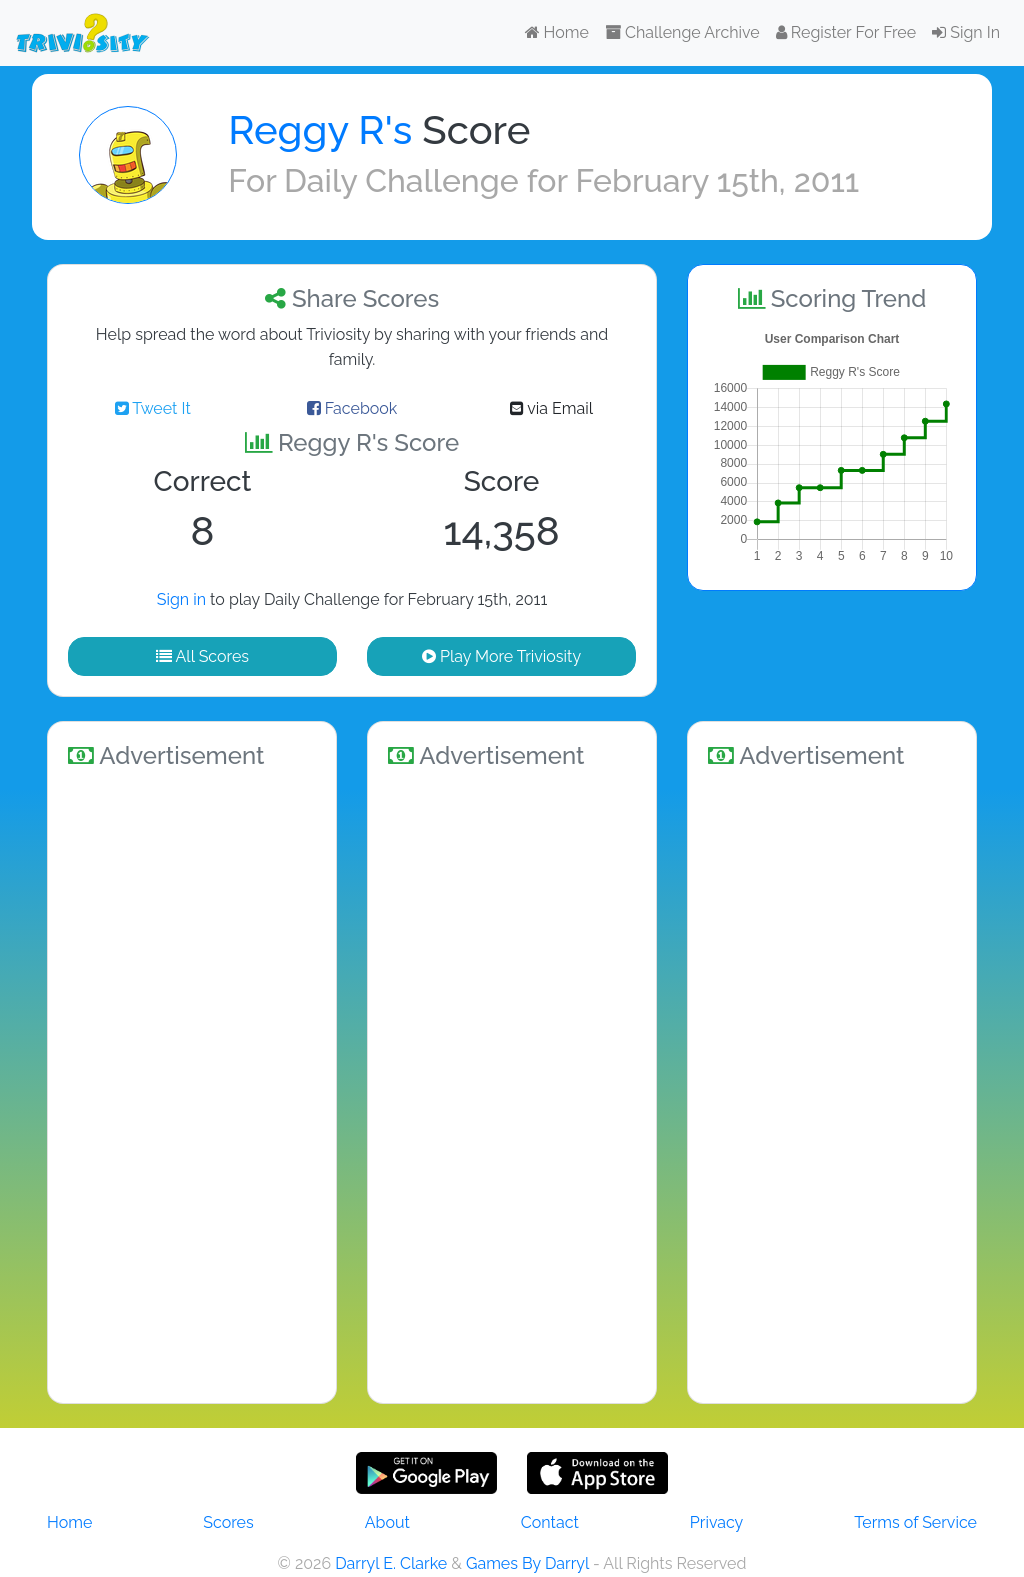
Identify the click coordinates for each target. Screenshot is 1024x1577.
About (387, 1522)
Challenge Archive (682, 32)
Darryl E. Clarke (391, 1563)
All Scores (202, 656)
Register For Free (846, 32)
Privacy (716, 1522)
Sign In (966, 32)
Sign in (181, 599)
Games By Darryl (527, 1563)
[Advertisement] (192, 1083)
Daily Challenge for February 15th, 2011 (571, 180)
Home (557, 32)
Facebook (352, 408)
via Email (551, 408)
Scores (228, 1522)
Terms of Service (915, 1522)
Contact (550, 1522)
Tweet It (153, 408)
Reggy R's (320, 129)
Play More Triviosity (501, 656)
